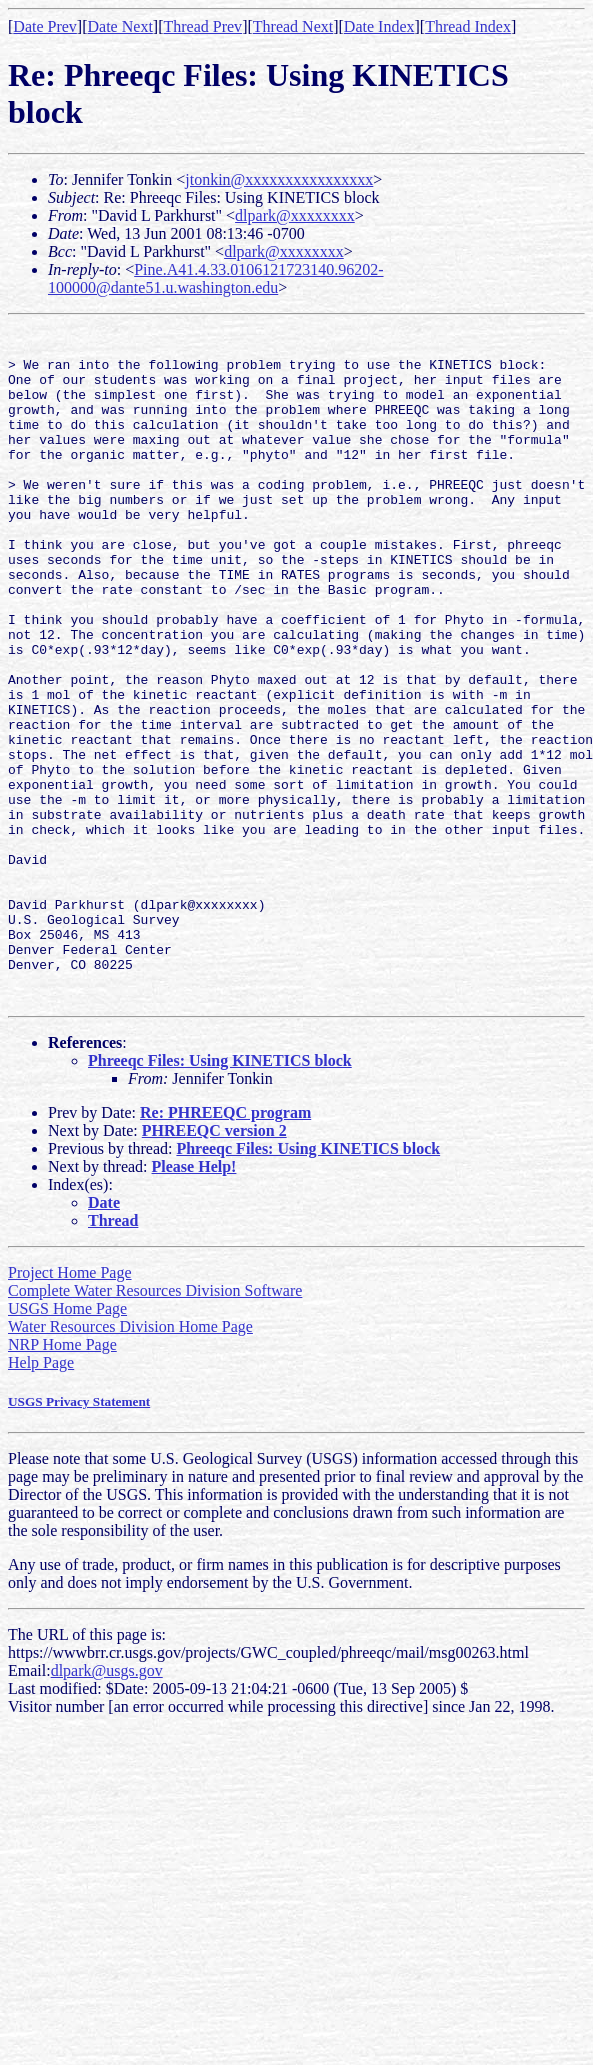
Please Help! (194, 1301)
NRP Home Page (62, 1479)
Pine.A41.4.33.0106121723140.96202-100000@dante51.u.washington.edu (216, 278)
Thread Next (293, 26)
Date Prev (45, 26)
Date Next (120, 26)
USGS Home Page (67, 1443)
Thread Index (468, 26)
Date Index (379, 26)
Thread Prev (202, 26)
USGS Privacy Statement (79, 1536)
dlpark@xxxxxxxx (295, 215)
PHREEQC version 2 (214, 1265)
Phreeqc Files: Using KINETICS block (220, 1195)
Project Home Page (70, 1407)
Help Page (41, 1497)
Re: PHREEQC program (225, 1247)
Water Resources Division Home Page (130, 1461)
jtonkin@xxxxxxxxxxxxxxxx (279, 179)
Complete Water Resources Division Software (155, 1425)
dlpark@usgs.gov (107, 1805)
